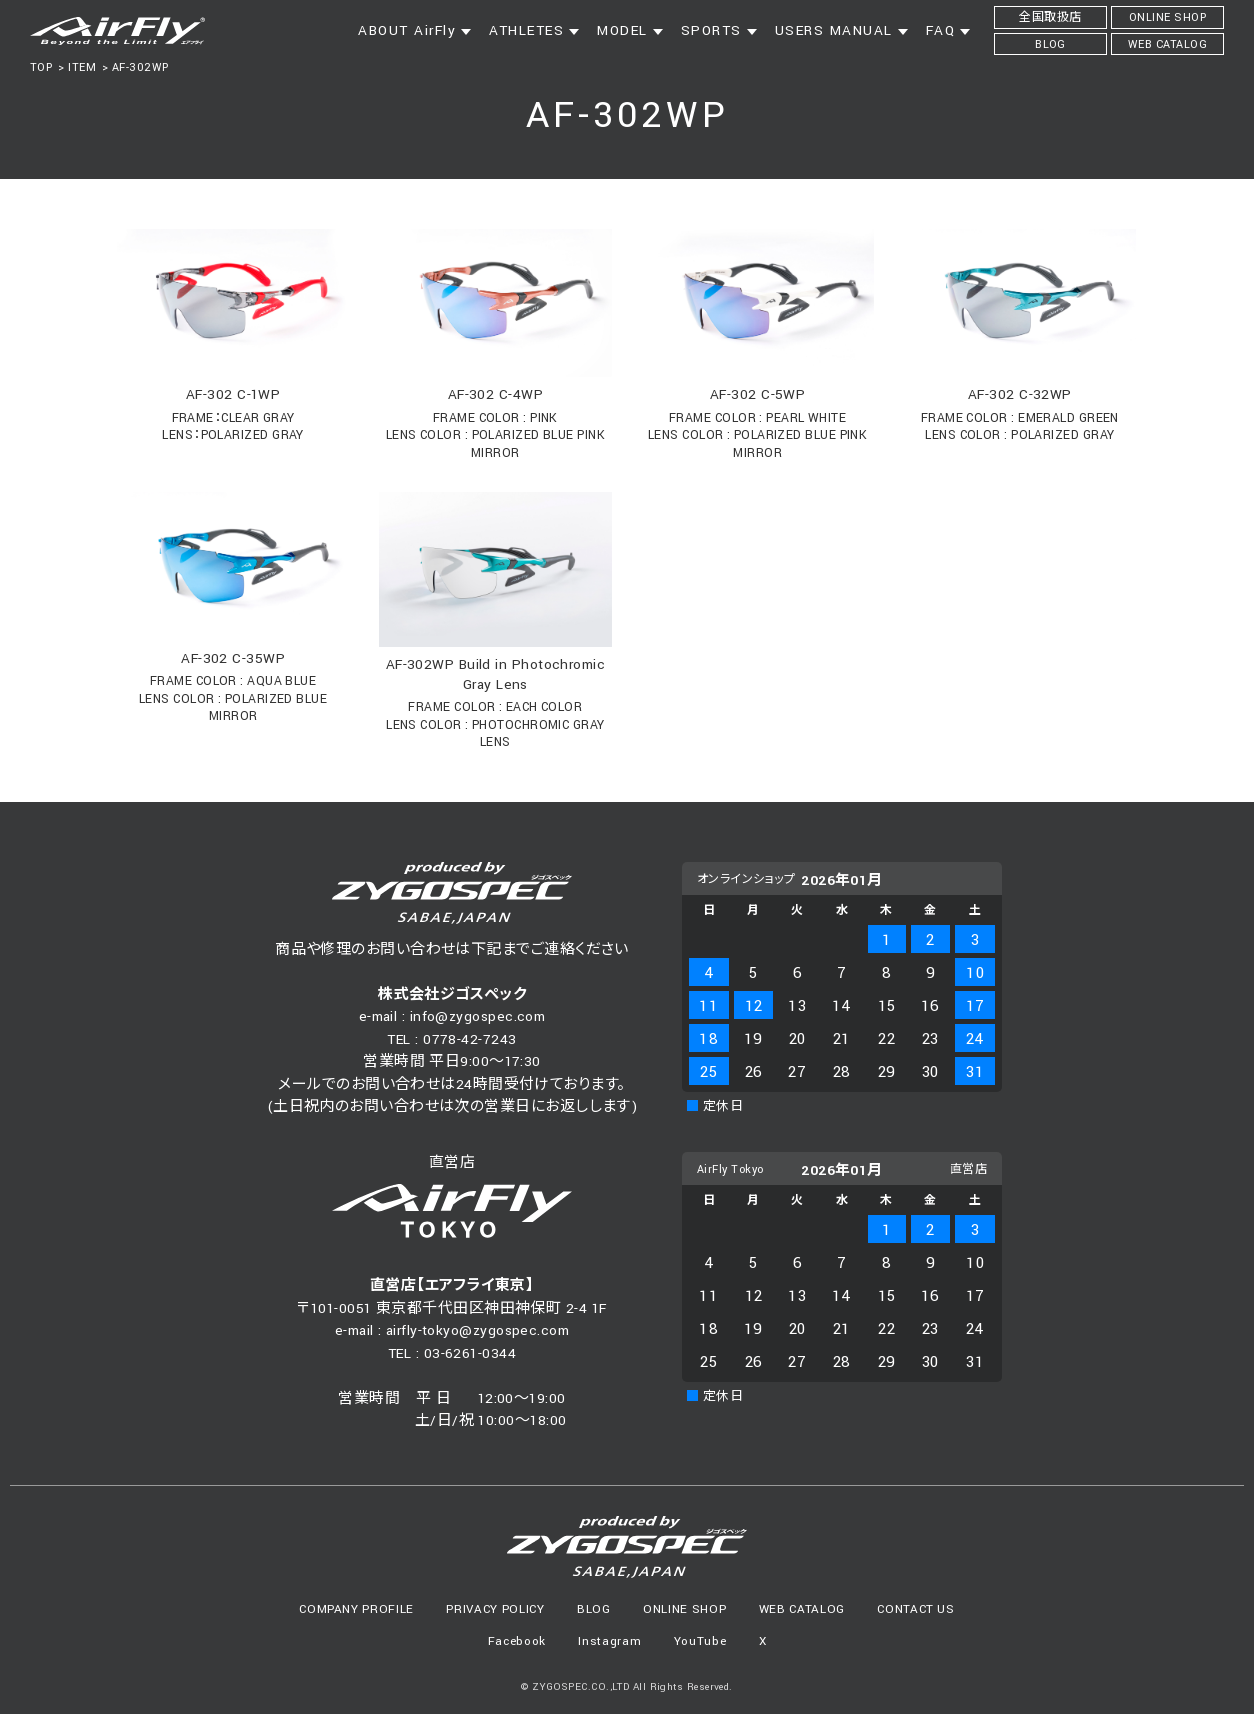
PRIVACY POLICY (495, 1609)
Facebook (517, 1641)
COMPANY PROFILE (356, 1609)
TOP (41, 67)
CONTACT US (916, 1609)
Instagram (609, 1641)
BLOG (594, 1609)
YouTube (700, 1641)
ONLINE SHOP (684, 1609)
